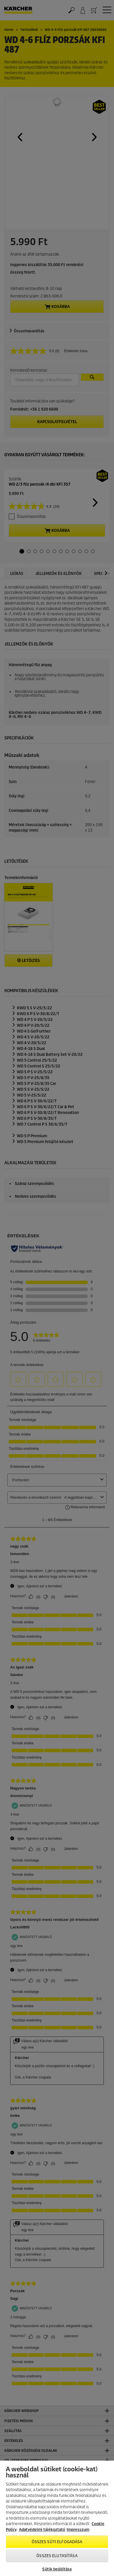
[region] (57, 2518)
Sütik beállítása (57, 2569)
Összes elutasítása (56, 2555)
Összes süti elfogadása (57, 2541)
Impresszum (78, 2529)
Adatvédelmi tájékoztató (42, 2529)
